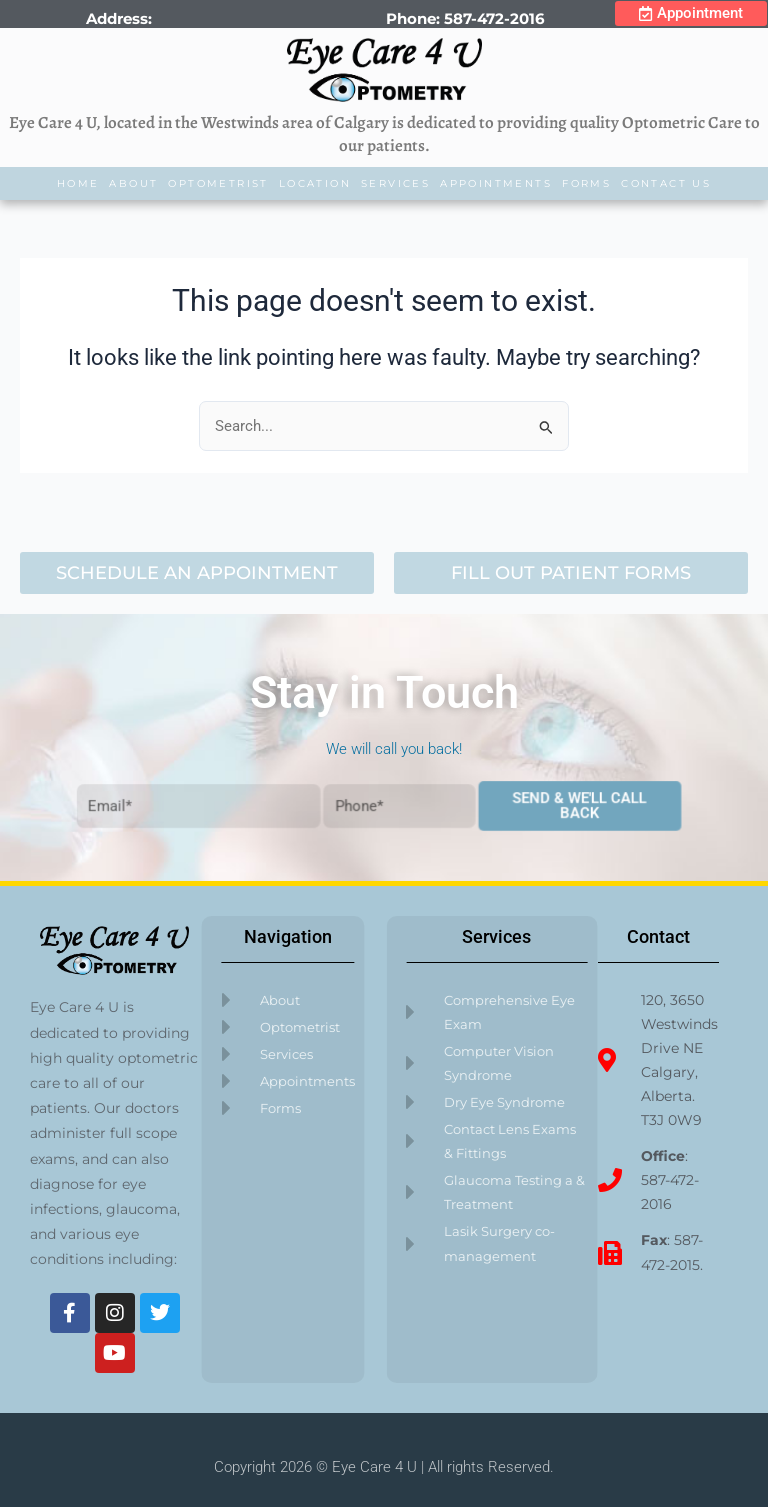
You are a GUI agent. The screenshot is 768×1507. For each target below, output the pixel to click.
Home (78, 183)
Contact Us (666, 183)
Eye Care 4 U (374, 1467)
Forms (586, 183)
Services (395, 183)
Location (315, 183)
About (133, 183)
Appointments (496, 183)
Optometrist (218, 183)
